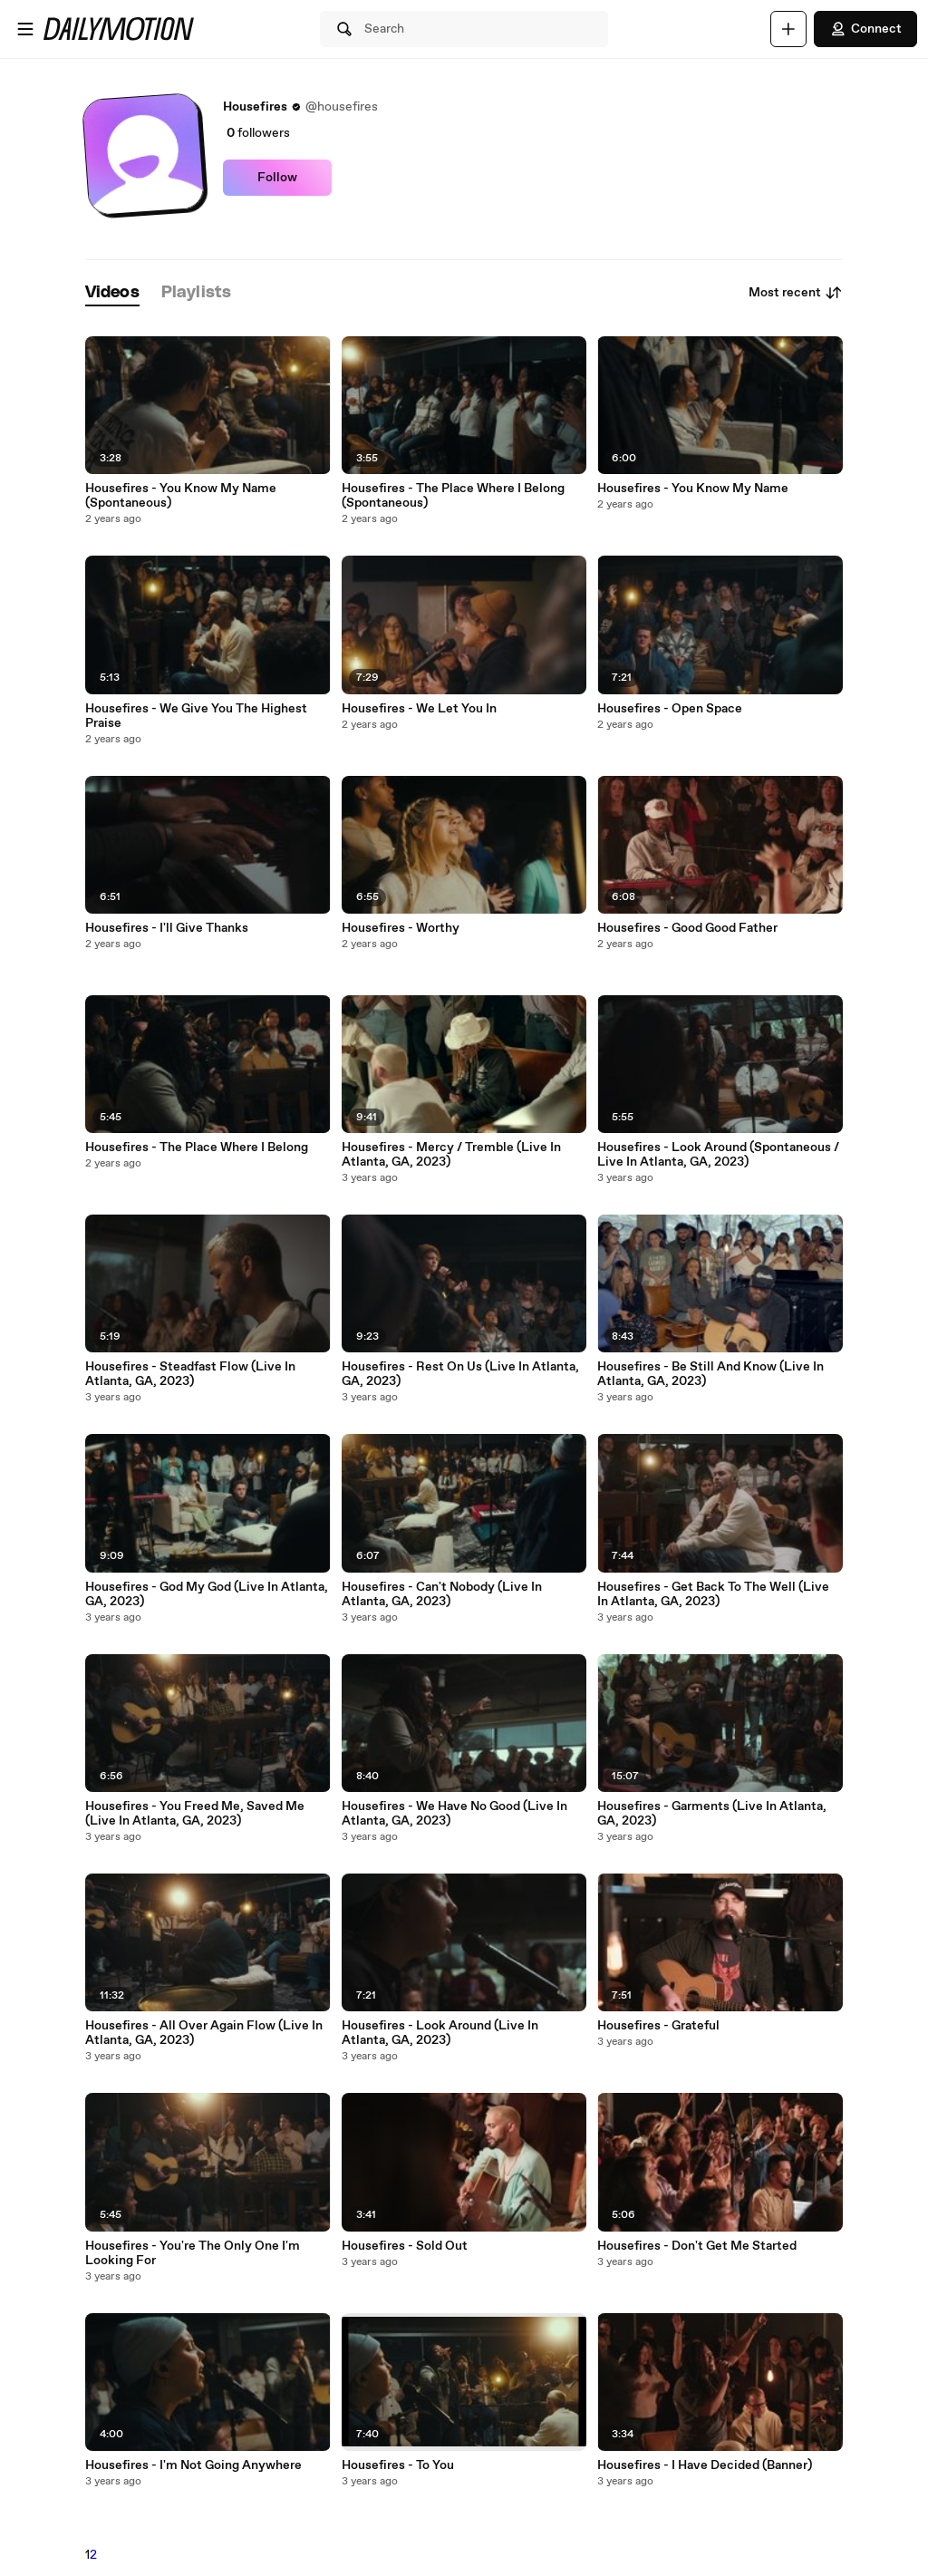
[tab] (112, 293)
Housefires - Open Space (669, 709)
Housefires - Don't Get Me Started (697, 2246)
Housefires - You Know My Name (692, 488)
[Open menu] (25, 29)
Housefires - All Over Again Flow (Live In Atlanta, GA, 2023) (204, 2033)
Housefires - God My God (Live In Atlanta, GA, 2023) (206, 1594)
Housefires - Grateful (658, 2026)
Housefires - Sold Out (405, 2246)
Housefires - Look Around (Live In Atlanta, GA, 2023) (440, 2033)
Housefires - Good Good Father (687, 928)
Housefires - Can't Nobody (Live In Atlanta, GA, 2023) (442, 1594)
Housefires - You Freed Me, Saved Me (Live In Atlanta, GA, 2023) (194, 1813)
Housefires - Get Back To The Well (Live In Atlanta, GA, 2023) (713, 1594)
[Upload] (788, 29)
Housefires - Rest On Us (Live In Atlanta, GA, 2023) (460, 1374)
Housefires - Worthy (400, 928)
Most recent (796, 293)
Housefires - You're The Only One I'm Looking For (192, 2253)
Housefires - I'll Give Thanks (166, 928)
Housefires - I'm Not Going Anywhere (193, 2465)
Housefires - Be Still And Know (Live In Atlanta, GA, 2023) (710, 1374)
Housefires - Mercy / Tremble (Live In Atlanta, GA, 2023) (451, 1154)
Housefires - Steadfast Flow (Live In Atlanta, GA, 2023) (190, 1374)
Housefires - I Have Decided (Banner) (704, 2465)
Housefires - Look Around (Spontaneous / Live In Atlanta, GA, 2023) (718, 1154)
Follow (277, 177)
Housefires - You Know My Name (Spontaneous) (180, 495)
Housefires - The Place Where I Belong (196, 1147)
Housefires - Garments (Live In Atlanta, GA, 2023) (711, 1813)
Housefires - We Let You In (419, 709)
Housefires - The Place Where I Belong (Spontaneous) (453, 495)
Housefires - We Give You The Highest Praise (196, 716)
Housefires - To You (398, 2465)
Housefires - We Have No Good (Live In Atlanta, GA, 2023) (454, 1813)
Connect (865, 29)
